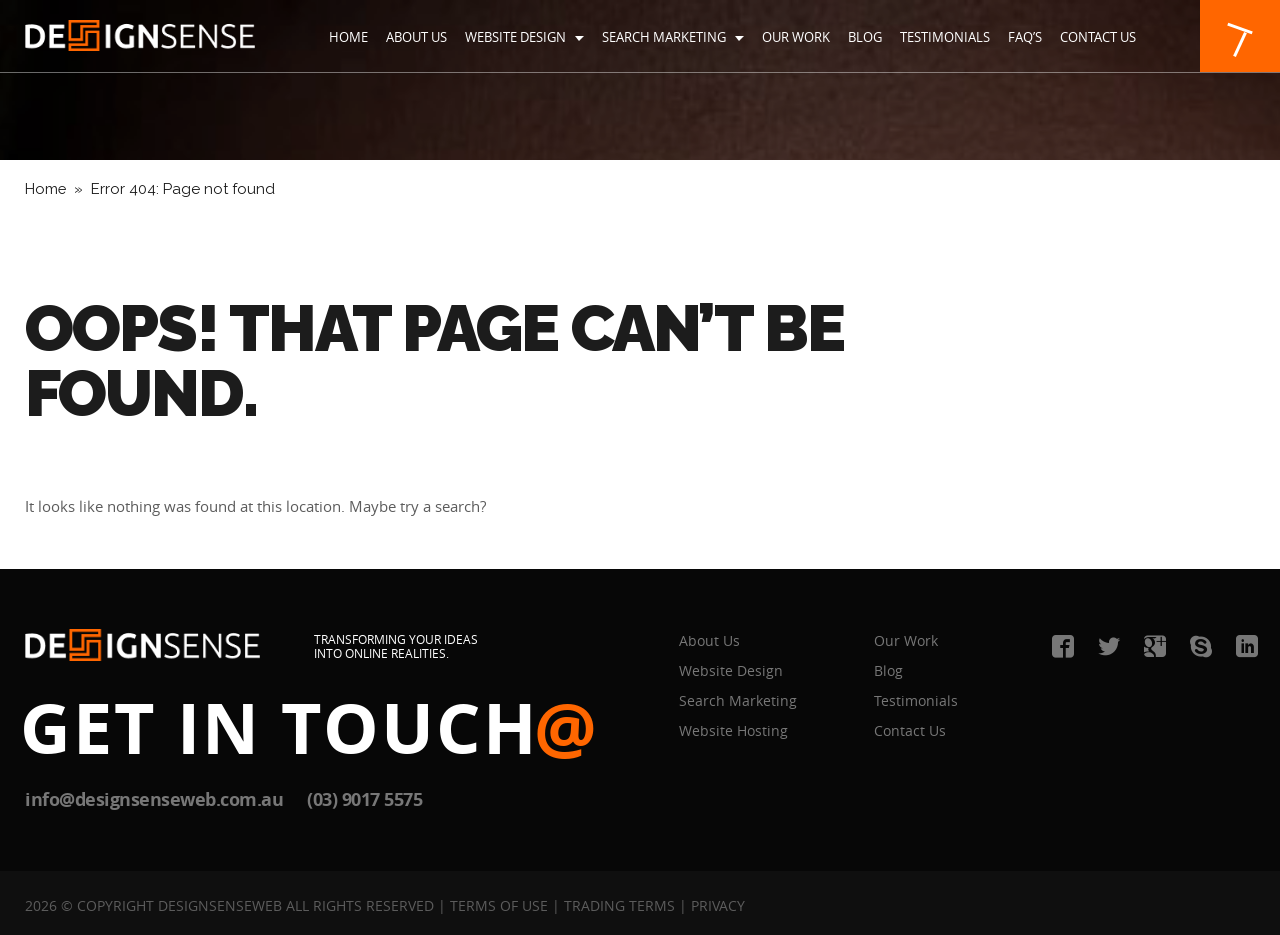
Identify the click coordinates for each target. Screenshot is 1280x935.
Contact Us (1098, 37)
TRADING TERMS (619, 905)
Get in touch (309, 726)
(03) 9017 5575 (364, 799)
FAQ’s (1025, 37)
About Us (416, 37)
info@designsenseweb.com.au (154, 799)
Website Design (524, 37)
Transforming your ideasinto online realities (396, 646)
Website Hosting (733, 730)
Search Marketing (673, 37)
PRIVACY (718, 905)
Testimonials (945, 37)
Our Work (796, 37)
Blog (865, 37)
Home (348, 37)
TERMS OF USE (499, 905)
